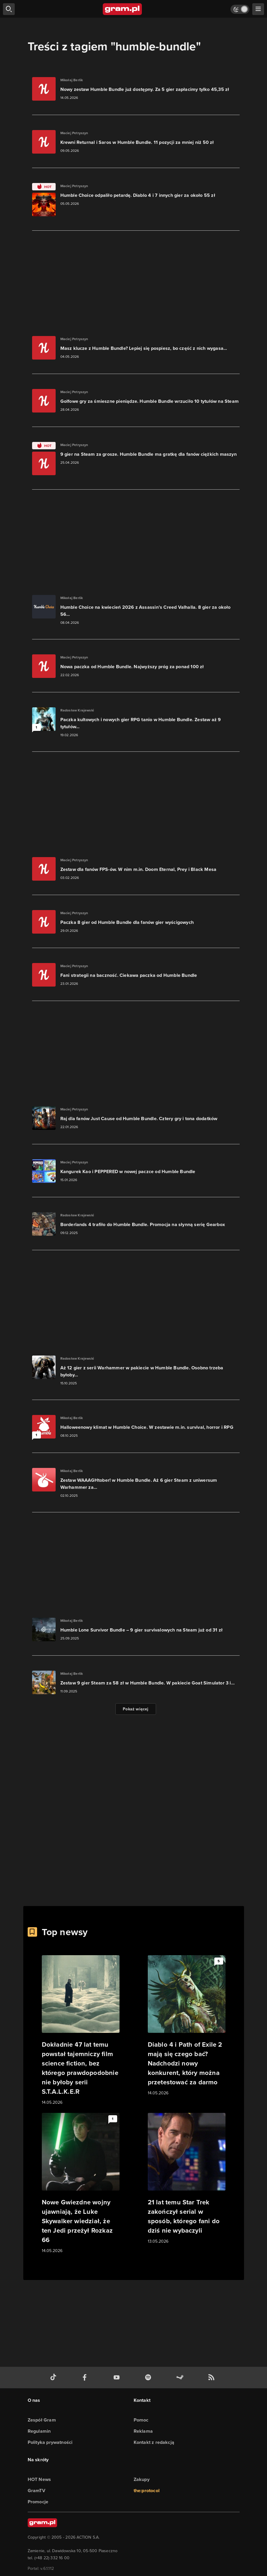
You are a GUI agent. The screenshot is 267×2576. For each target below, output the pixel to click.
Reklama (143, 2431)
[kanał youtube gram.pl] (117, 2377)
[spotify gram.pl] (149, 2377)
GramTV (36, 2490)
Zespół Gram (42, 2420)
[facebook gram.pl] (86, 2377)
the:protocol (147, 2490)
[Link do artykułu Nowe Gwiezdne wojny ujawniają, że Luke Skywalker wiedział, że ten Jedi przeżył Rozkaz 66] (80, 2183)
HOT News (39, 2479)
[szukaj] (9, 9)
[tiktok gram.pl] (54, 2377)
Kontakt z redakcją (154, 2442)
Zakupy (142, 2479)
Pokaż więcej (135, 1709)
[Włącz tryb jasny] (239, 9)
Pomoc (141, 2420)
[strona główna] (122, 9)
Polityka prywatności (50, 2442)
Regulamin (39, 2431)
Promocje (38, 2501)
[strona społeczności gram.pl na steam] (181, 2377)
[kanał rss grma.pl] (212, 2377)
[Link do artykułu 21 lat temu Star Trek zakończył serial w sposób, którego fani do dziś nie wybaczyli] (186, 2179)
